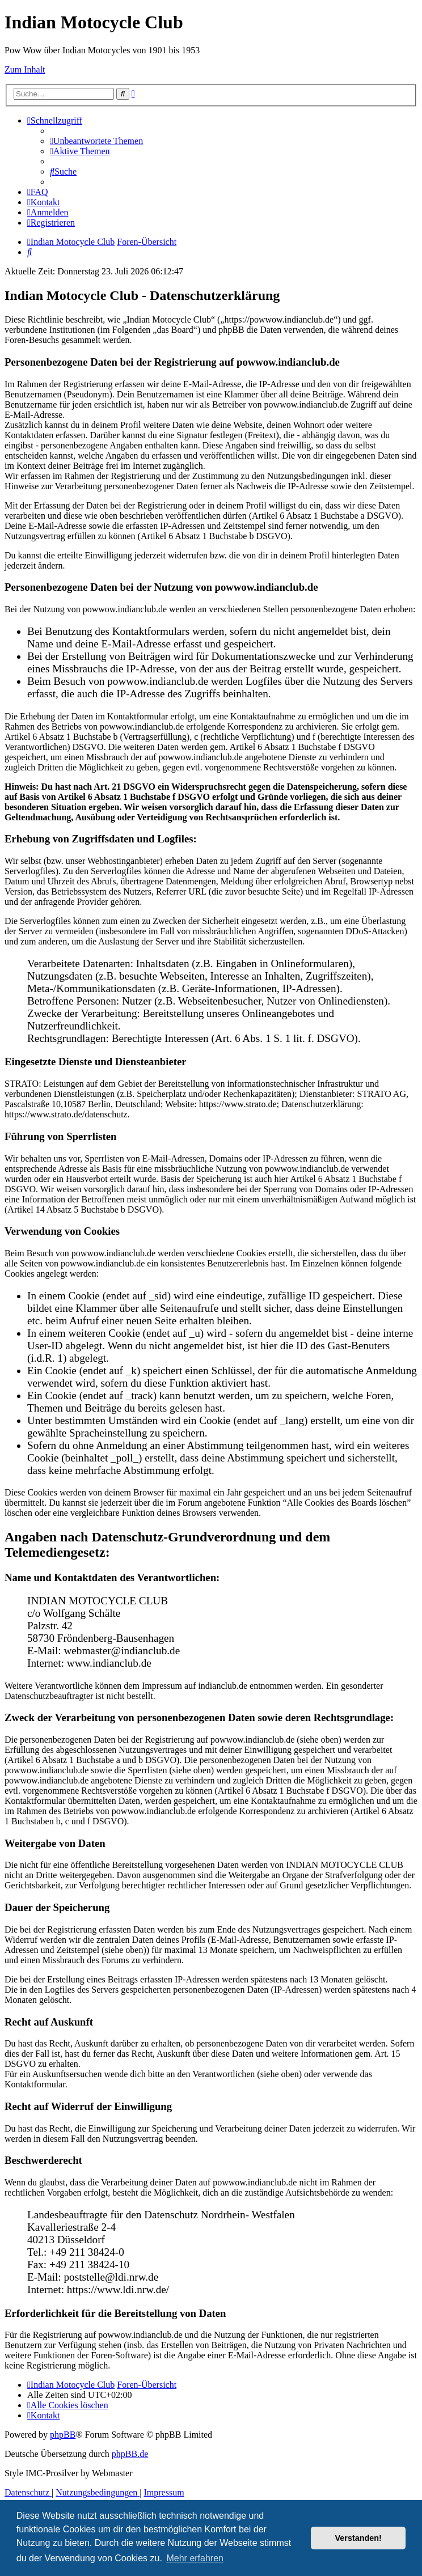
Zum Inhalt (25, 69)
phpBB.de (130, 2454)
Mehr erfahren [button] (194, 2558)
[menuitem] (96, 141)
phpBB (62, 2434)
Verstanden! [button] (358, 2538)
